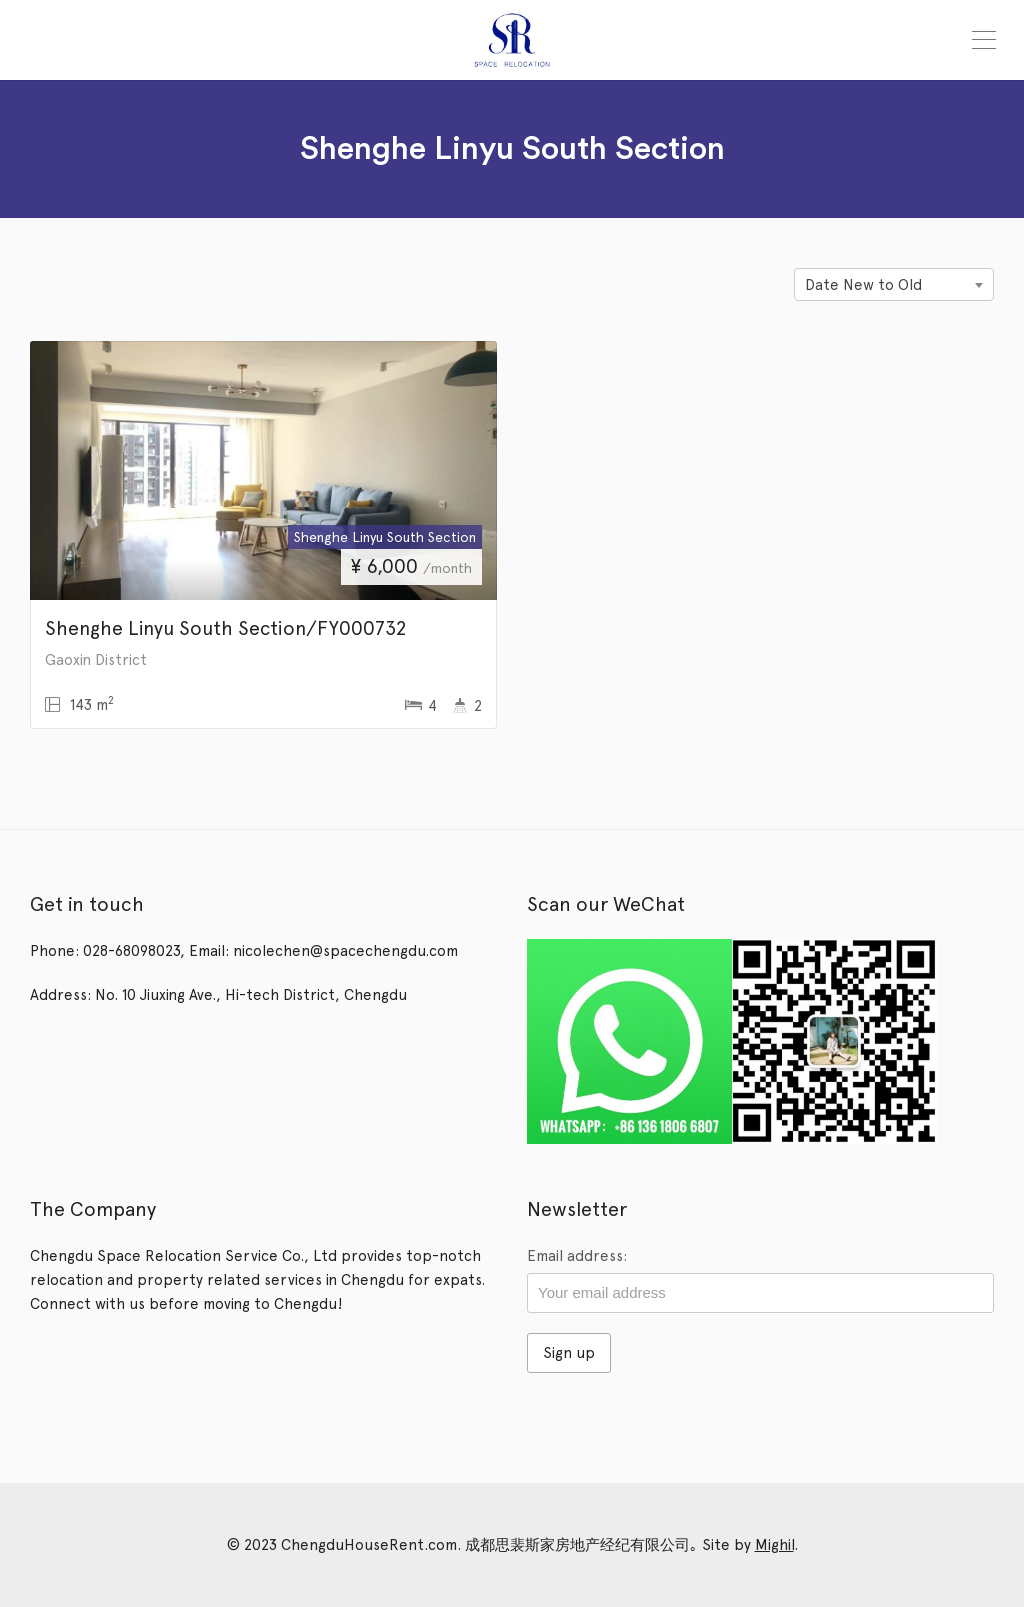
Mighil (774, 1545)
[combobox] (894, 284)
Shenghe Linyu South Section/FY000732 (225, 628)
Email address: (577, 1256)
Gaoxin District (96, 660)
